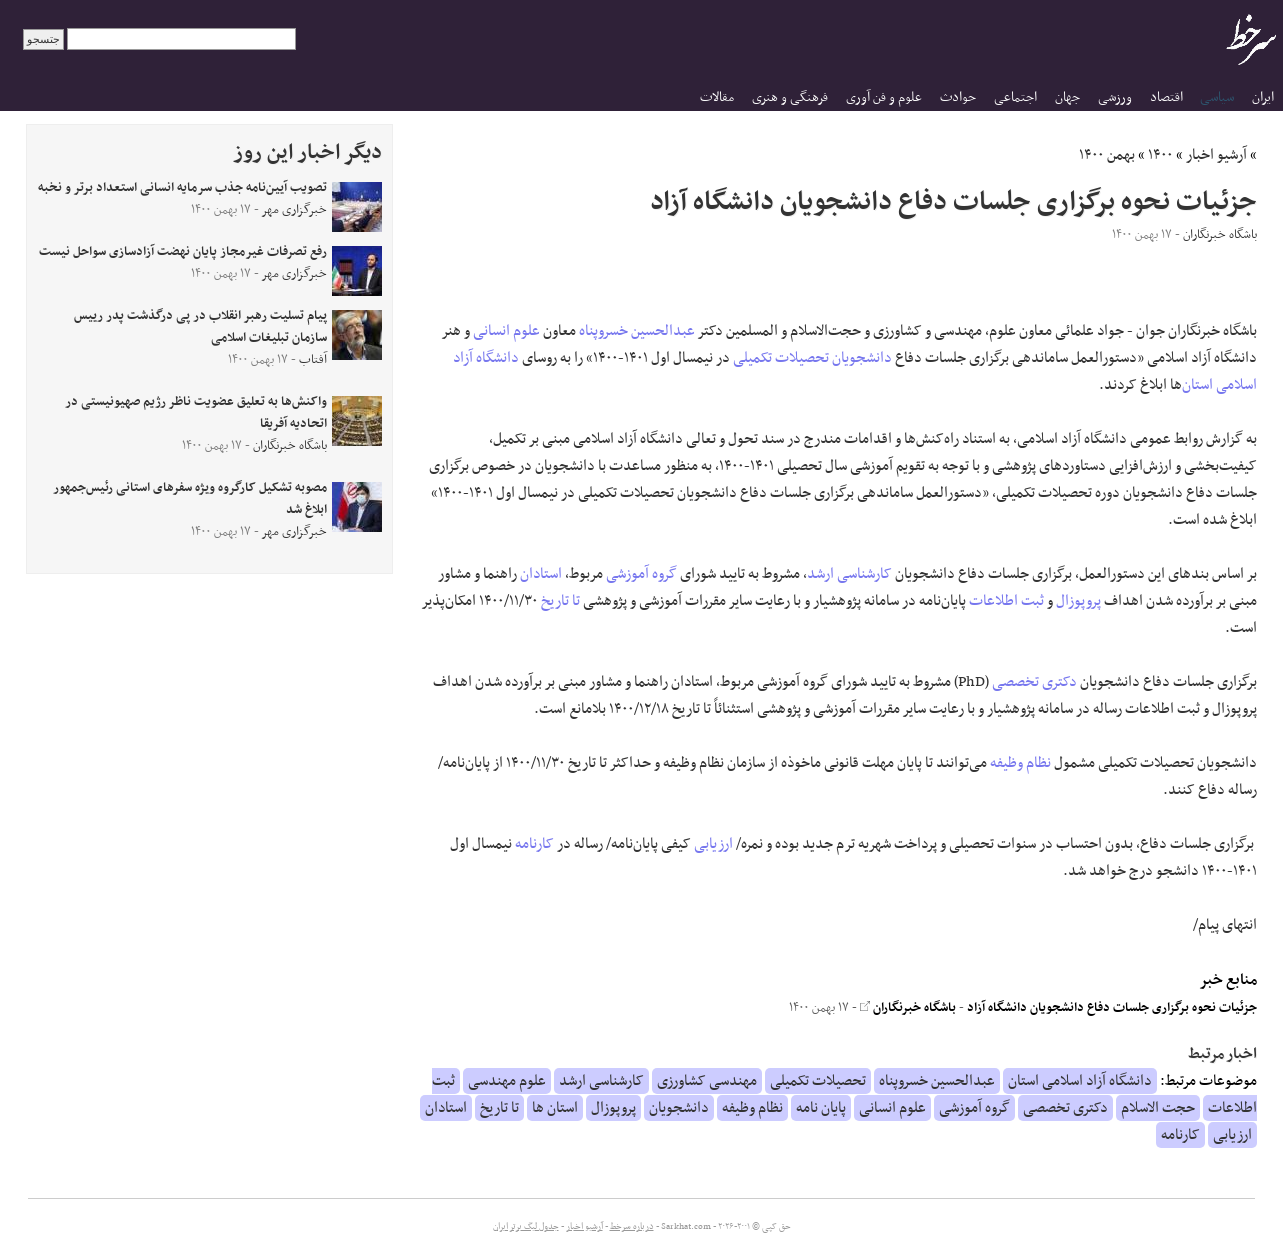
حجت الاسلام (1158, 1108)
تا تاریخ (560, 601)
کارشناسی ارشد (849, 574)
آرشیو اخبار (1216, 155)
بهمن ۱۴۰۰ (1107, 155)
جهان (1067, 97)
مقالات (717, 97)
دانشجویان (862, 358)
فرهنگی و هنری (790, 97)
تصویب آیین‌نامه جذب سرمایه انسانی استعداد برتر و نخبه (182, 188)
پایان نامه (821, 1108)
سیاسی (1217, 97)
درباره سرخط (632, 1227)
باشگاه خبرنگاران (908, 1008)
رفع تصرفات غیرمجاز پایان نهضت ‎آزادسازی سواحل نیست (183, 252)
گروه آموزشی (641, 574)
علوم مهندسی (507, 1081)
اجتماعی (1015, 97)
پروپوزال (1078, 601)
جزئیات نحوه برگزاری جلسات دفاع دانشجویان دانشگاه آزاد (1112, 1008)
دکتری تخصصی (1034, 682)
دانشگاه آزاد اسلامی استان (1080, 1081)
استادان (541, 574)
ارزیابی (713, 844)
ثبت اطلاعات (1006, 601)
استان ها (555, 1108)
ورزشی (1115, 97)
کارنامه (534, 844)
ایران (1263, 97)
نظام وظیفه (1020, 763)
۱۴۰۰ (1160, 155)
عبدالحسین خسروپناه (637, 331)
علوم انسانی (506, 331)
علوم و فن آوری (884, 97)
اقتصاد (1166, 97)
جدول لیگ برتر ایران (526, 1227)
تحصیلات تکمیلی (781, 358)
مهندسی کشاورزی (707, 1081)
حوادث (958, 97)
